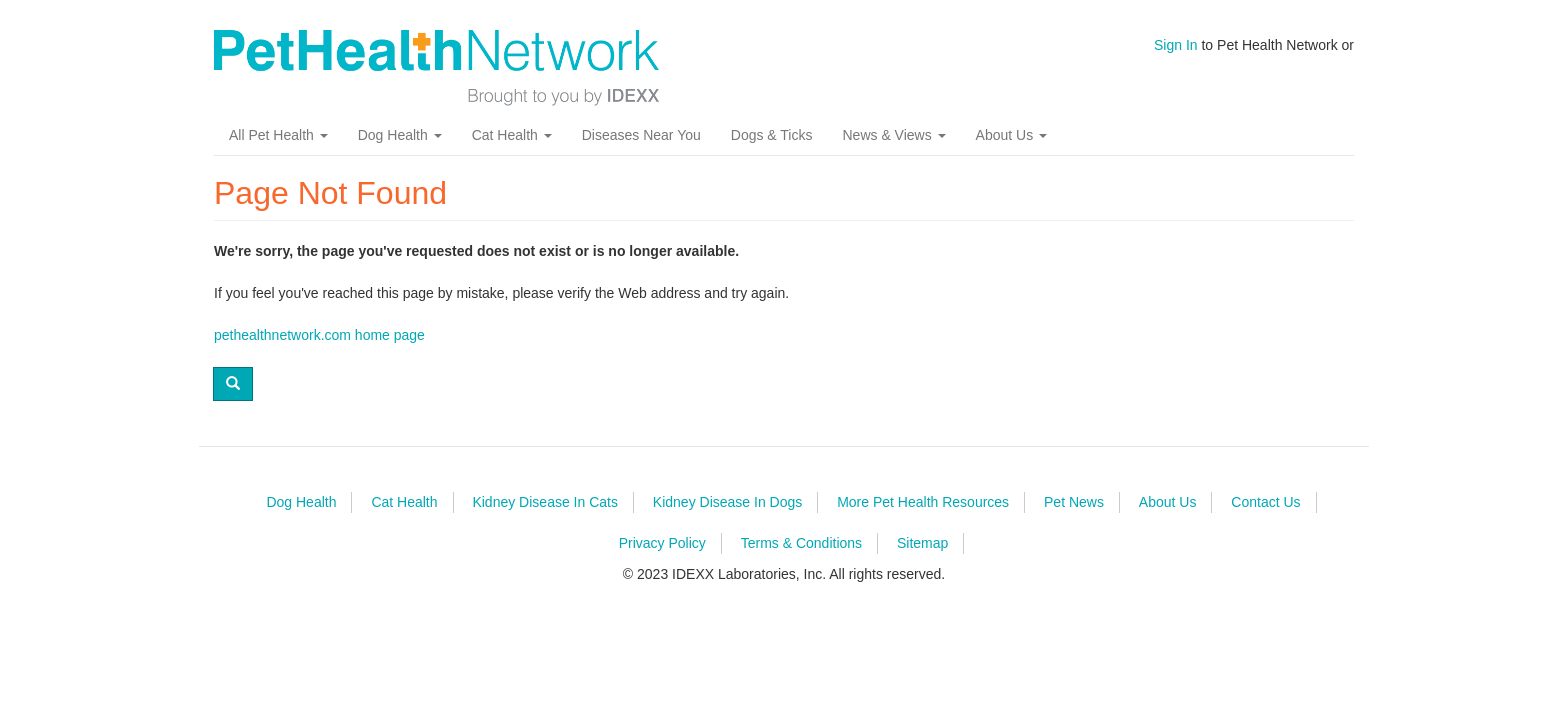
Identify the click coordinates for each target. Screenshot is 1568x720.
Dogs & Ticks (772, 135)
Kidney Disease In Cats (545, 502)
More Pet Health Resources (923, 502)
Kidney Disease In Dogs (727, 502)
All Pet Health (278, 135)
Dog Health (400, 135)
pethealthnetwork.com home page (319, 335)
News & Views (893, 135)
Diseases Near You (641, 135)
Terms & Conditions (801, 543)
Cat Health (512, 135)
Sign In (1176, 45)
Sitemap (922, 543)
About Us (1011, 135)
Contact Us (1265, 502)
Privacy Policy (662, 543)
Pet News (1074, 502)
